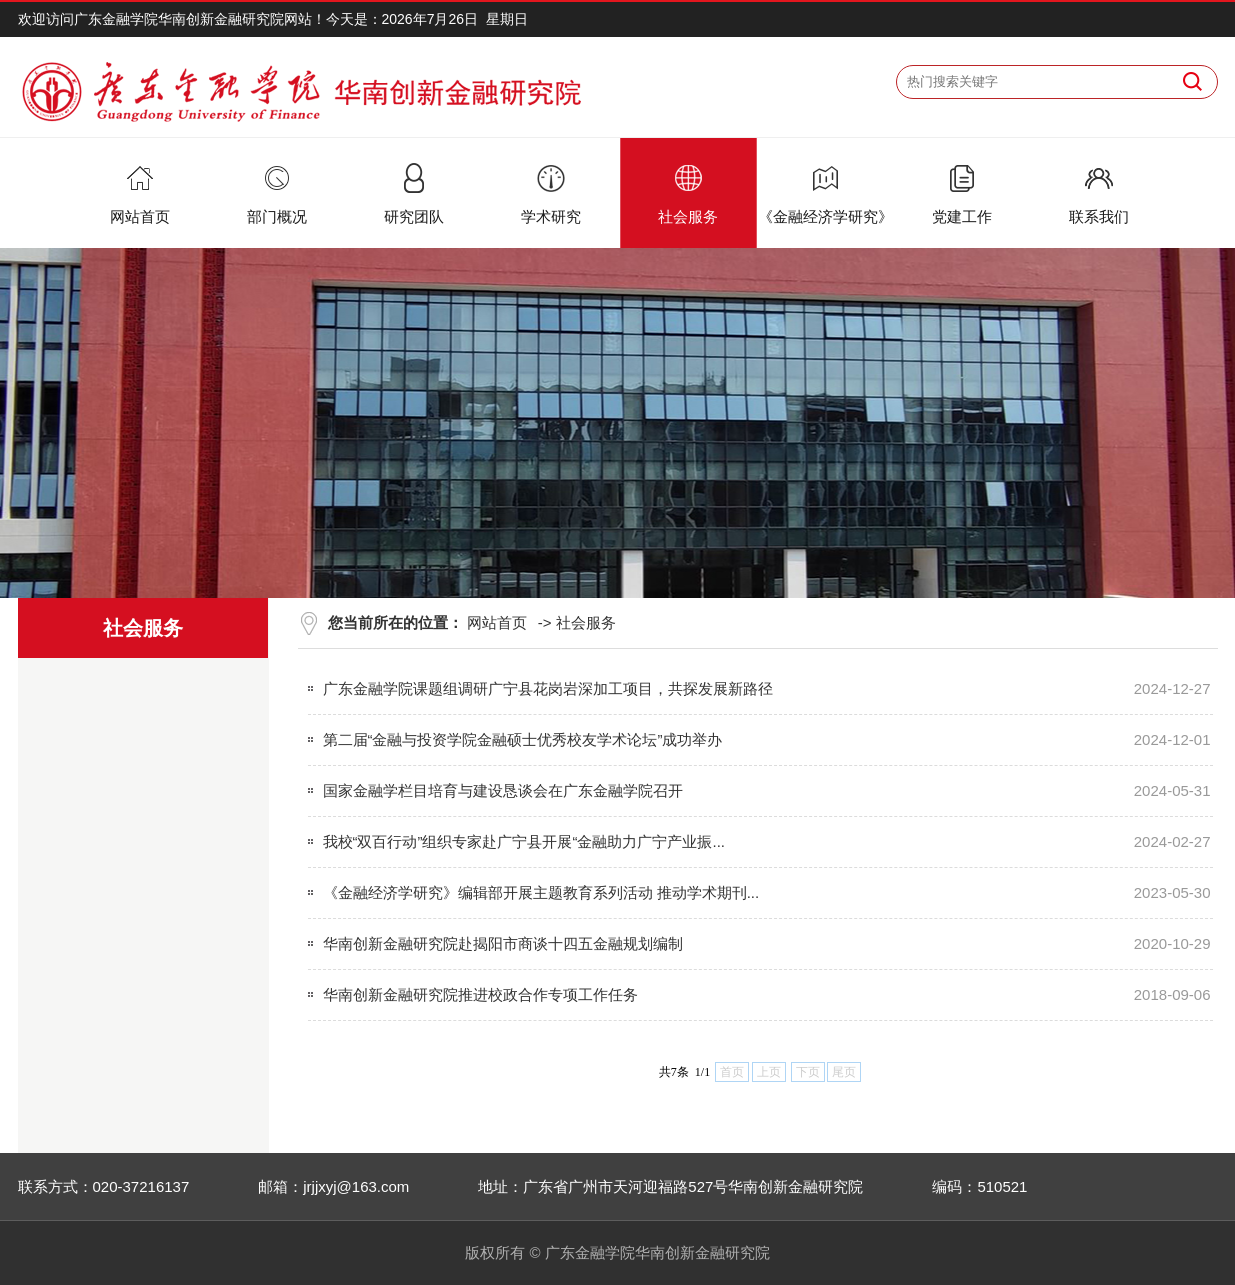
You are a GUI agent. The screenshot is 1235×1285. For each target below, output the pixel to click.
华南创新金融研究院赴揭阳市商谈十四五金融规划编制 (503, 943)
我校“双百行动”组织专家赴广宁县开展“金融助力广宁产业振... (524, 841)
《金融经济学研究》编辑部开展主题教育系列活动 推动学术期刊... (541, 892)
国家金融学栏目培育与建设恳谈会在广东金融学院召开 (503, 790)
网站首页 (497, 622)
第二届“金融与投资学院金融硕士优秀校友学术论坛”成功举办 (523, 739)
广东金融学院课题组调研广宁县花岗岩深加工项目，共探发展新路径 (548, 688)
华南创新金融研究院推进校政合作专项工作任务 (480, 994)
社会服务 (586, 622)
